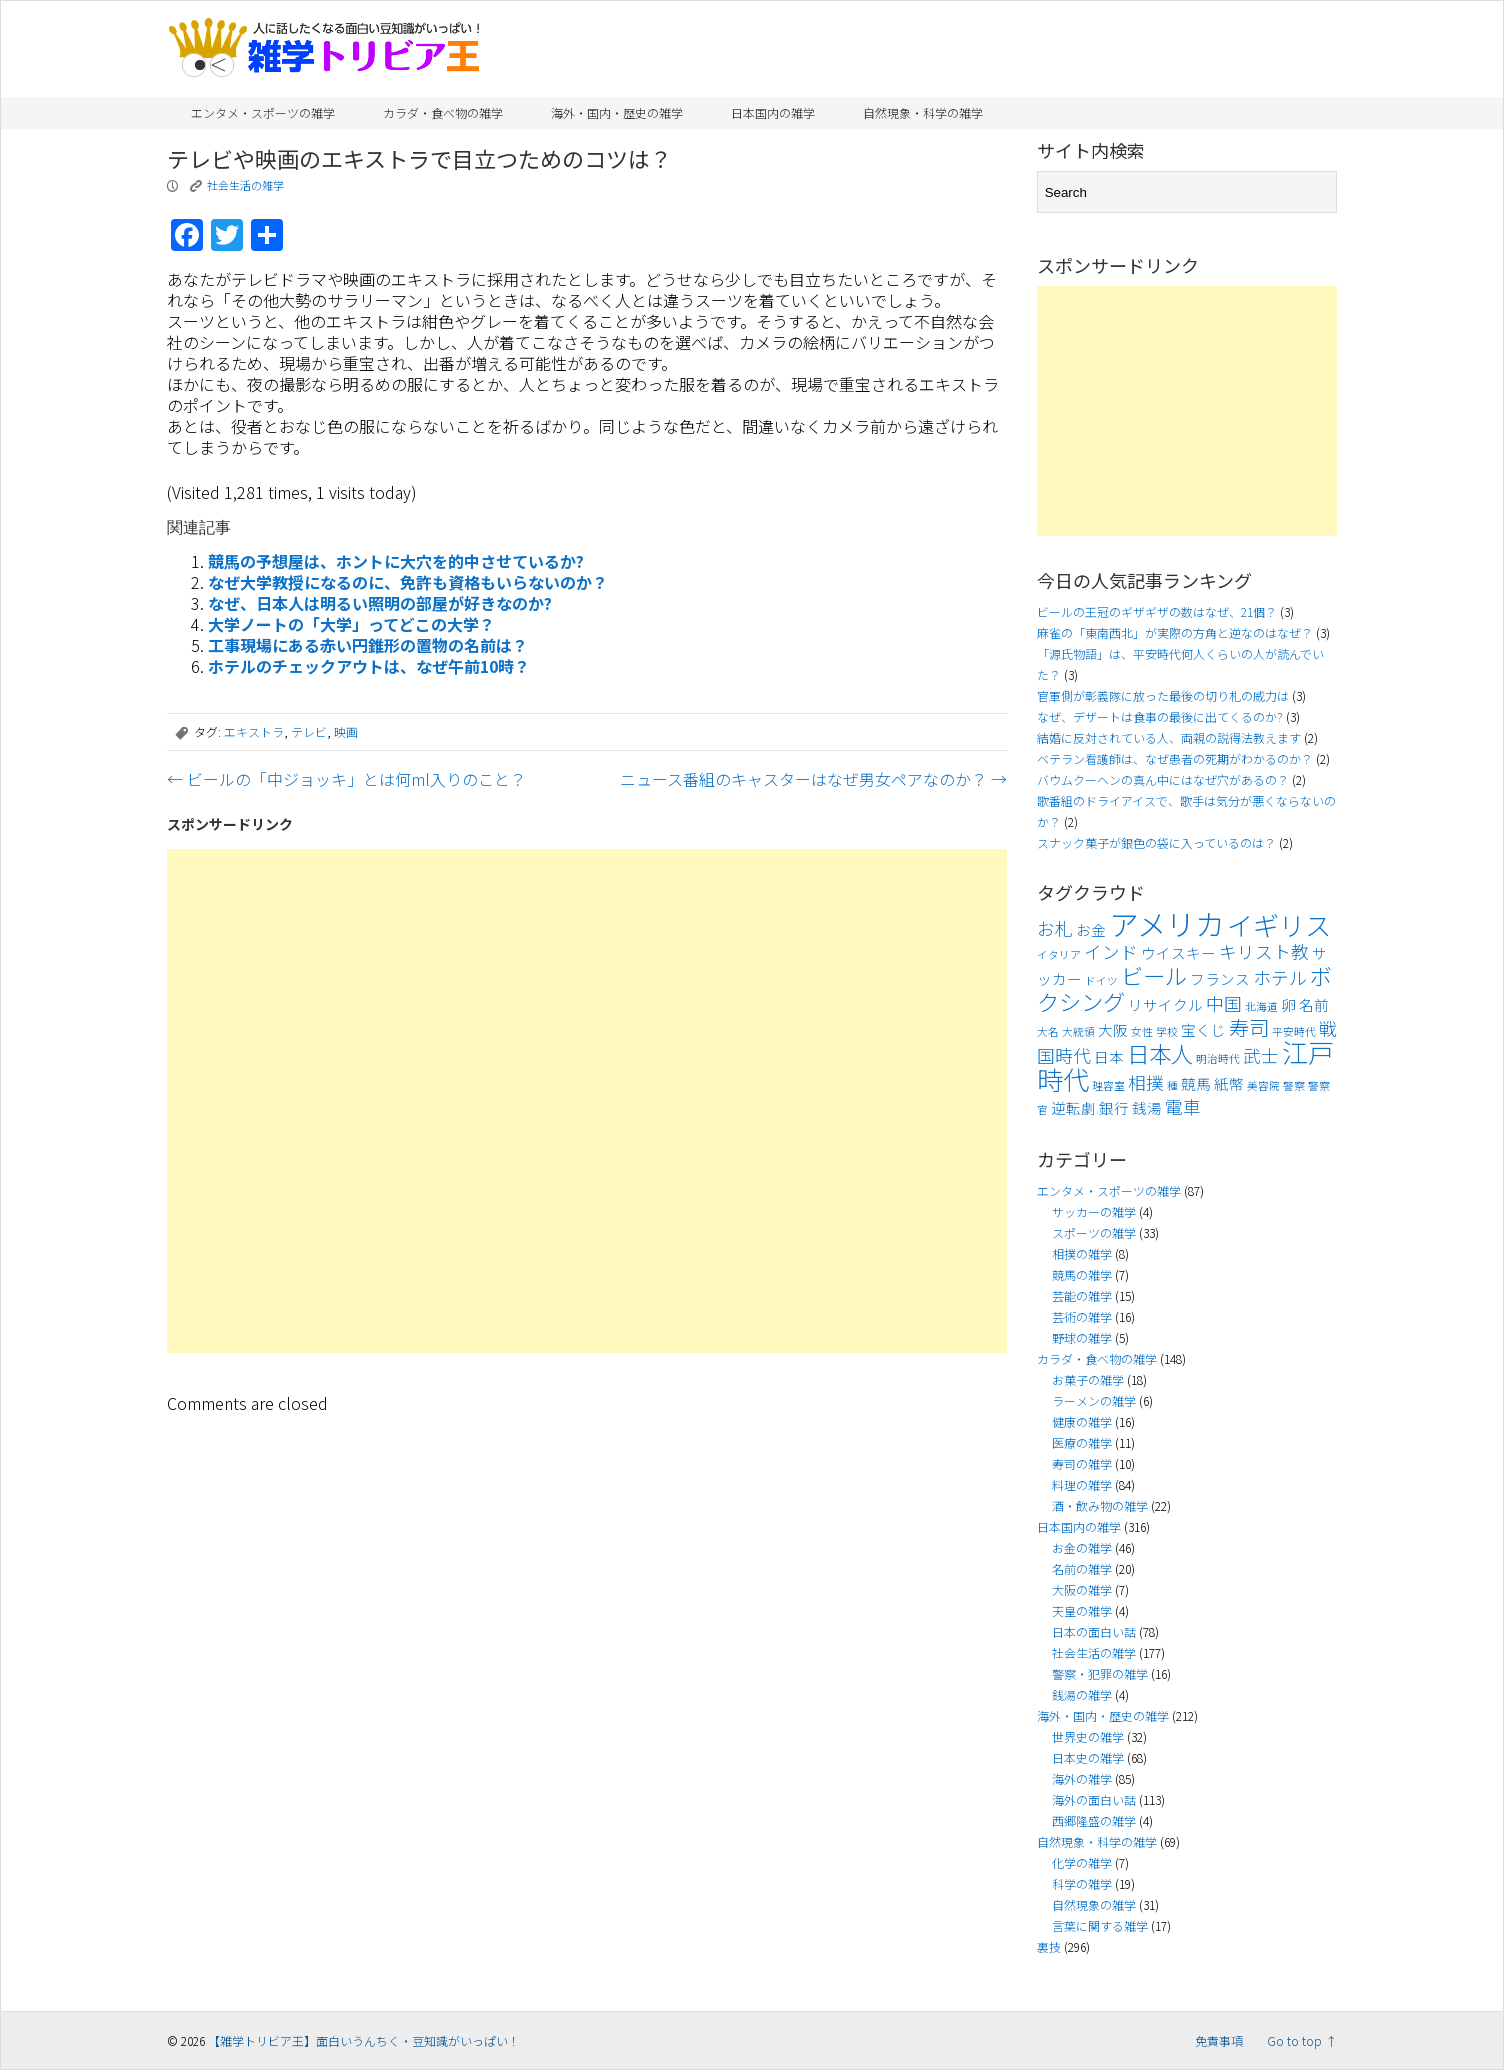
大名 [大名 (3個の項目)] (1048, 1031)
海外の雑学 (1082, 1778)
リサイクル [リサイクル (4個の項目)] (1165, 1004)
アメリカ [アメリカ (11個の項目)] (1166, 923)
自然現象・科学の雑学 (923, 112)
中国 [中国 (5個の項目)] (1224, 1003)
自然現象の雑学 (1094, 1904)
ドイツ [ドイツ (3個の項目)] (1101, 980)
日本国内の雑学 (773, 112)
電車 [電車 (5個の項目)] (1183, 1106)
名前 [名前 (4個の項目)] (1314, 1004)
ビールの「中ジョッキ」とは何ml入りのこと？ (346, 779)
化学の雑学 (1082, 1862)
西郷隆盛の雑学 (1094, 1820)
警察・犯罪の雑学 (1100, 1673)
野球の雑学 (1082, 1337)
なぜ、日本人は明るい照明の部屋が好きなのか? (380, 603)
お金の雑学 (1082, 1547)
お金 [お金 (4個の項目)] (1091, 929)
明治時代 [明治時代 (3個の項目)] (1218, 1058)
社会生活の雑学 (245, 185)
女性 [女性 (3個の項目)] (1142, 1031)
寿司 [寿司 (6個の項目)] (1249, 1027)
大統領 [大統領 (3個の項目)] (1078, 1031)
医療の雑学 (1082, 1442)
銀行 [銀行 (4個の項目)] (1114, 1107)
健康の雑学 (1082, 1421)
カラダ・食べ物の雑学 (443, 112)
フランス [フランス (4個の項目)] (1220, 978)
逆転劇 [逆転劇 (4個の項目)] (1073, 1107)
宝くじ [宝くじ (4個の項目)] (1203, 1029)
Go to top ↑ (1302, 2040)
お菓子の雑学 (1088, 1379)
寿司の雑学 (1082, 1463)
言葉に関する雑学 (1100, 1925)
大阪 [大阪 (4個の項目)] (1113, 1029)
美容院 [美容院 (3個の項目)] (1263, 1085)
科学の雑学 (1082, 1883)
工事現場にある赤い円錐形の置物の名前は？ (368, 645)
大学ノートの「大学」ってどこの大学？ (351, 624)
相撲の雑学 (1082, 1253)
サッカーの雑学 (1094, 1211)
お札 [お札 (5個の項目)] (1055, 928)
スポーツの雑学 (1094, 1232)
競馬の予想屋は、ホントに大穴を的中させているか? (396, 561)
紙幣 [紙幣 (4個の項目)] (1229, 1083)
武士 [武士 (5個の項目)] (1261, 1055)
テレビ (309, 731)
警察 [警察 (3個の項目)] (1294, 1085)
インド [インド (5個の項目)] (1111, 951)
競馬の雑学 (1082, 1274)
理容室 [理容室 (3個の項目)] (1108, 1085)
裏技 (1049, 1946)
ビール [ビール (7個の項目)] (1154, 975)
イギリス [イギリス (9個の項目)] (1279, 925)
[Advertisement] (587, 1101)
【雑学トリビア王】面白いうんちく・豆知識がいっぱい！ (364, 2040)
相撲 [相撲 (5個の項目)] (1146, 1082)
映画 (346, 731)
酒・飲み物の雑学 (1100, 1505)
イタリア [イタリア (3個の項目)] (1059, 954)
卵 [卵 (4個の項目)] (1288, 1004)
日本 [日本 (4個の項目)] (1109, 1056)
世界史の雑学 (1088, 1736)
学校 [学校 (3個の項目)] (1167, 1031)
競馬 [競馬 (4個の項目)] (1196, 1083)
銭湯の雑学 (1082, 1694)
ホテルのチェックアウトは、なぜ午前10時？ (369, 666)
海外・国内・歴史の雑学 (617, 112)
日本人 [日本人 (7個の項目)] (1160, 1053)
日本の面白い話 (1094, 1631)
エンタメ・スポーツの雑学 (263, 112)
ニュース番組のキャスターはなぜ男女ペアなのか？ (813, 779)
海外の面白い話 (1094, 1799)
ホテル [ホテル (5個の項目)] (1280, 977)
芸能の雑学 (1082, 1295)
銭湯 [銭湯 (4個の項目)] (1147, 1107)
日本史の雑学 (1088, 1757)
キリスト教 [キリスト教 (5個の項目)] (1264, 951)
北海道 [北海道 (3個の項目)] (1261, 1006)
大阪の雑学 (1082, 1589)
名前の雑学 (1082, 1568)
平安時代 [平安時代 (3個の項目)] (1294, 1031)
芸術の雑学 (1082, 1316)
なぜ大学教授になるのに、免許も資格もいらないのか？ (408, 582)
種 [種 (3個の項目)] (1172, 1085)
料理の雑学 (1082, 1484)
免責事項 (1219, 2040)
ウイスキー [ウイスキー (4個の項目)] (1178, 952)
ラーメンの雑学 (1094, 1400)
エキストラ (254, 731)
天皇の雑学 (1082, 1610)
